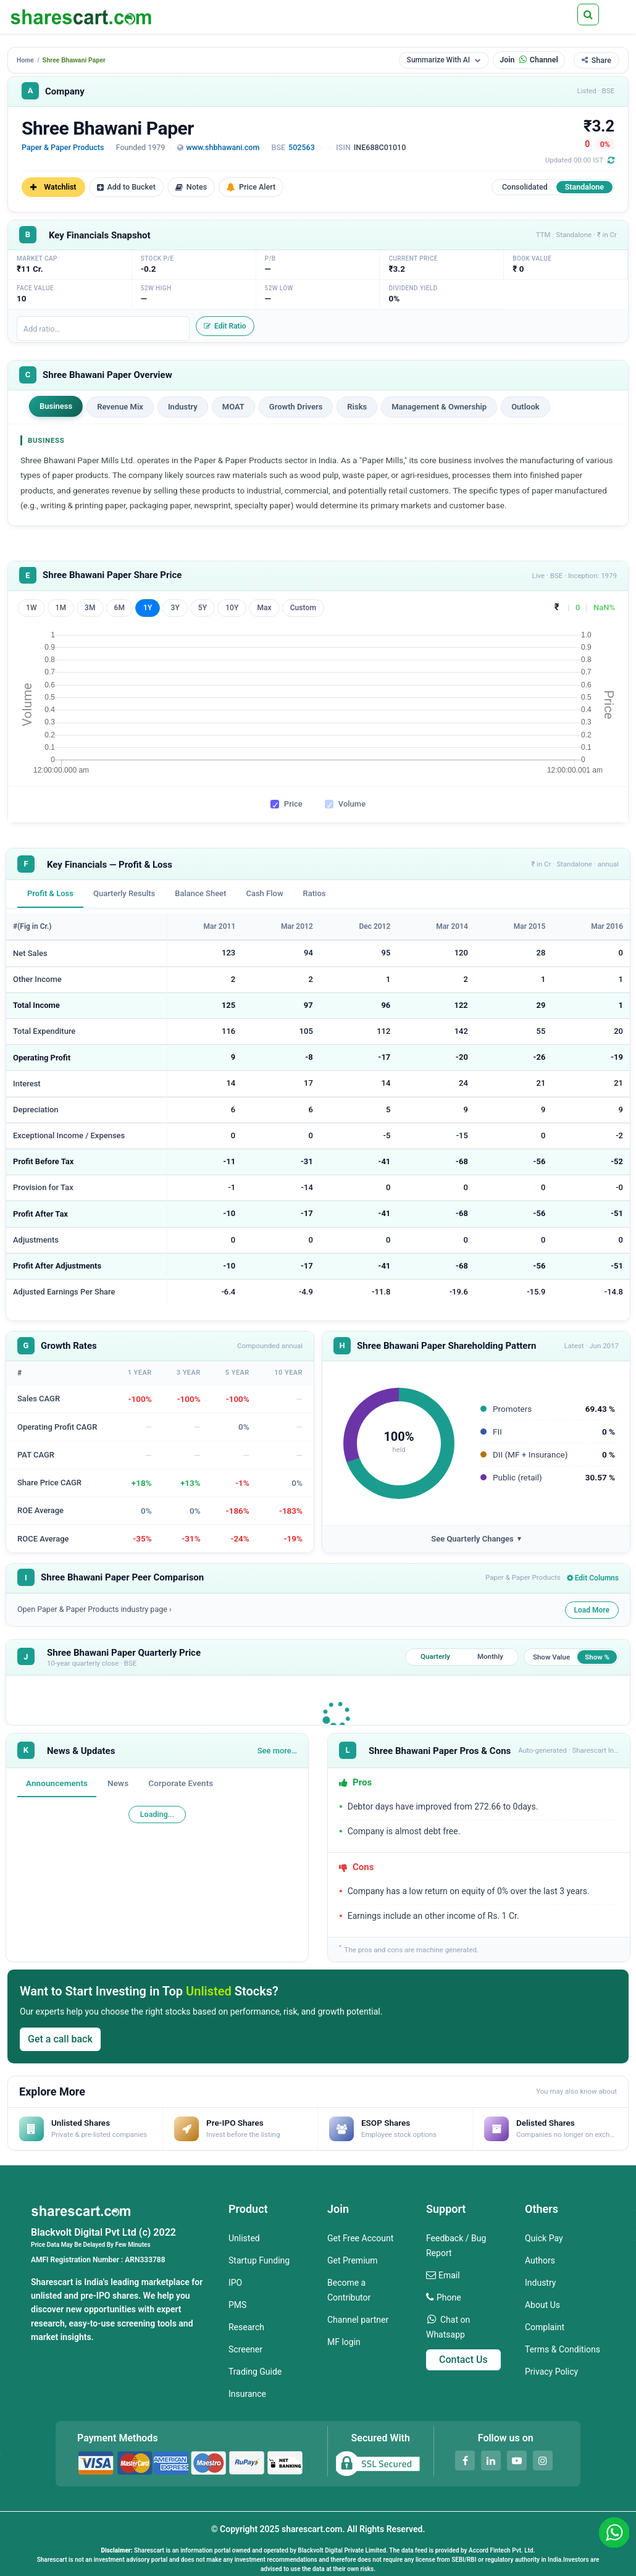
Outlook (525, 406)
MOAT (233, 406)
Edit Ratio (225, 326)
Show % (597, 1657)
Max (264, 607)
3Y (174, 607)
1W (31, 607)
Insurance (247, 2394)
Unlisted (244, 2238)
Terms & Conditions (562, 2349)
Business (56, 406)
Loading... (157, 1814)
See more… (277, 1750)
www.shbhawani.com (223, 147)
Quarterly (435, 1656)
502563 (301, 147)
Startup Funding (259, 2260)
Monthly (490, 1656)
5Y (202, 607)
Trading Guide (255, 2372)
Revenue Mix (120, 406)
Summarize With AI (444, 60)
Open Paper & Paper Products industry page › (94, 1609)
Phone (449, 2297)
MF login (344, 2342)
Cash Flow (264, 893)
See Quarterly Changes (476, 1539)
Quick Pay (544, 2238)
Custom (303, 607)
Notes (191, 186)
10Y (231, 607)
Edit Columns (593, 1578)
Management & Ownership (439, 406)
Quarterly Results (124, 893)
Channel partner (357, 2320)
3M (90, 607)
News (117, 1783)
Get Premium (352, 2260)
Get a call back (60, 2039)
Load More (591, 1610)
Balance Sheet (200, 893)
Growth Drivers (295, 406)
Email (449, 2275)
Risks (357, 406)
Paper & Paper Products (63, 147)
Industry (183, 406)
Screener (245, 2349)
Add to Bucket (126, 186)
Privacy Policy (551, 2372)
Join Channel (529, 59)
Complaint (544, 2327)
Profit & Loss (50, 893)
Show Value (551, 1657)
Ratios (314, 893)
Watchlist (53, 186)
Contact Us (463, 2359)
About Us (542, 2305)
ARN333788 (145, 2259)
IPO (235, 2283)
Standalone (584, 186)
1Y (147, 607)
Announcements (57, 1783)
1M (61, 607)
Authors (540, 2260)
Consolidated (525, 186)
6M (119, 607)
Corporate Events (180, 1783)
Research (246, 2327)
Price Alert (251, 186)
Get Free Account (360, 2238)
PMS (237, 2305)
